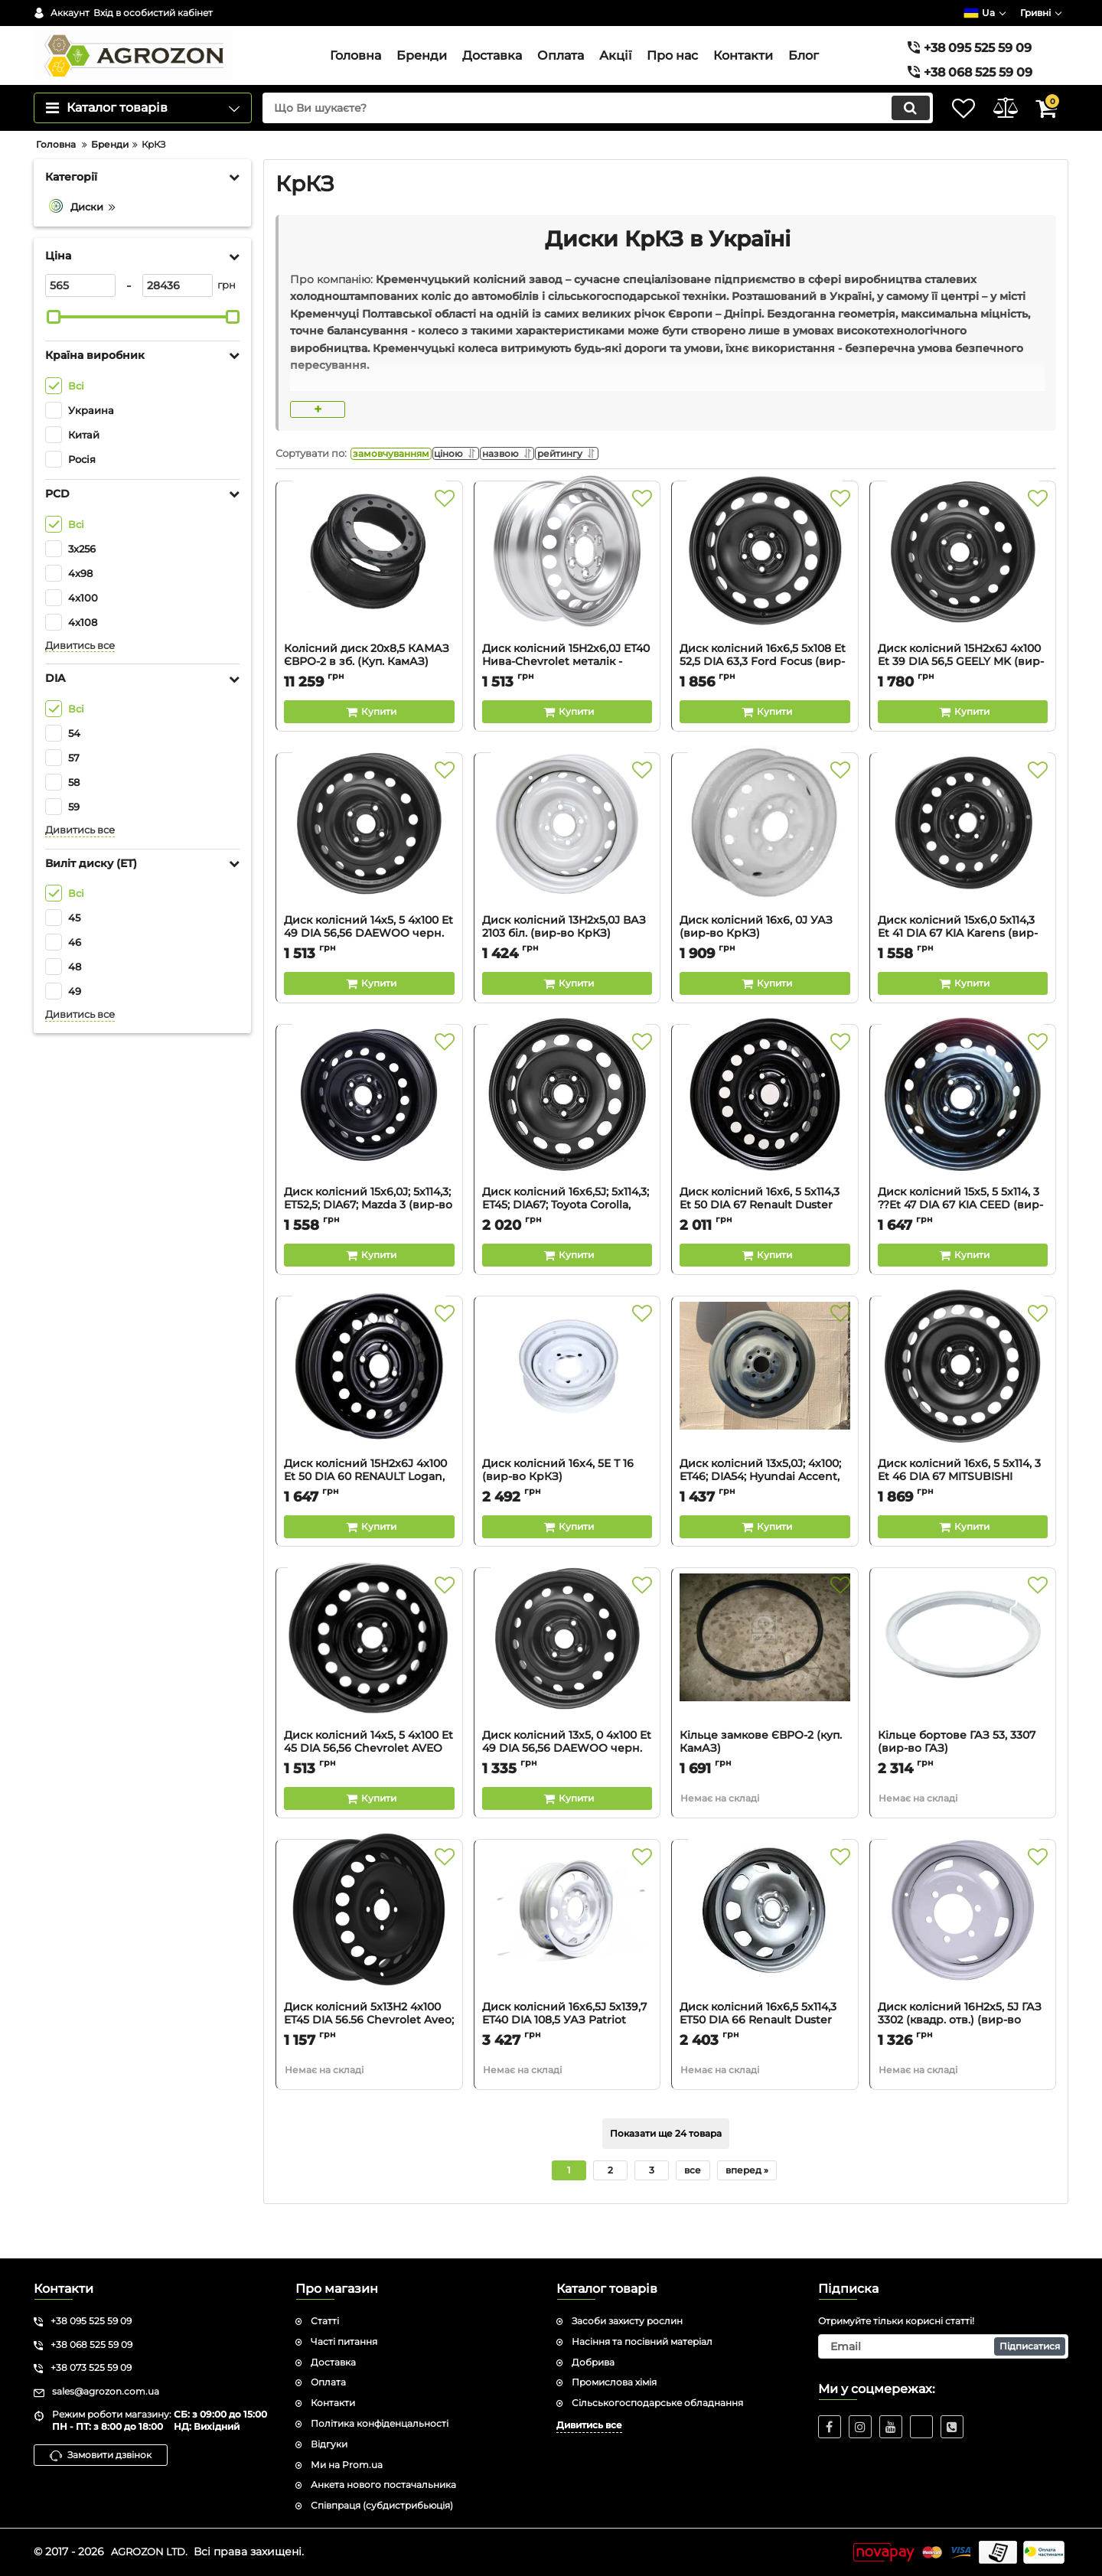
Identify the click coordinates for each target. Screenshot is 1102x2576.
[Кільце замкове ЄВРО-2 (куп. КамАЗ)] (765, 1687)
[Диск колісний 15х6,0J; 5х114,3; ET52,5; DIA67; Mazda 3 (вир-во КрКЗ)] (369, 1144)
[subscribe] (943, 2346)
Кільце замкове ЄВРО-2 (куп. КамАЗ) (765, 1784)
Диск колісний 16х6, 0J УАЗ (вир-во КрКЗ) (765, 969)
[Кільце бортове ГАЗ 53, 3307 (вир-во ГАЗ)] (963, 1687)
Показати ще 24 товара (665, 2169)
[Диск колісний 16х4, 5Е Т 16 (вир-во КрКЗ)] (567, 1415)
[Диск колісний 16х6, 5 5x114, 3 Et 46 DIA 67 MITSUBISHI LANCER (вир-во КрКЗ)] (963, 1415)
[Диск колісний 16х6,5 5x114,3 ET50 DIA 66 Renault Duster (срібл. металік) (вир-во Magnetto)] (765, 1959)
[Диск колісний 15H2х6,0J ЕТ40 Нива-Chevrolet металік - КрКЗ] (567, 600)
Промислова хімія (614, 2382)
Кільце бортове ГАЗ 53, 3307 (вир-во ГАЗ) (963, 1784)
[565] (80, 316)
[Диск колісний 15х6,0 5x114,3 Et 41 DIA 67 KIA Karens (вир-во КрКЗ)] (963, 872)
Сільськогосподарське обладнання (657, 2402)
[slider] (53, 347)
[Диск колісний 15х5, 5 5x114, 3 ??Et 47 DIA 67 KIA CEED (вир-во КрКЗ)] (963, 1144)
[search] (579, 138)
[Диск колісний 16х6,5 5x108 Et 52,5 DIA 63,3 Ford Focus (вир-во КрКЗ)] (765, 600)
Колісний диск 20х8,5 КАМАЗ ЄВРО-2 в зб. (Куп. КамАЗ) (369, 697)
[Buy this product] (369, 746)
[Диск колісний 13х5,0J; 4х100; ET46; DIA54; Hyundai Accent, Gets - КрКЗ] (765, 1415)
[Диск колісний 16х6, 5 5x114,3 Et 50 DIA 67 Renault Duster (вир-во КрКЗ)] (765, 1144)
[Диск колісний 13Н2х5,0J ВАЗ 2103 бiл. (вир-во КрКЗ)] (567, 872)
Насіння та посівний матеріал (642, 2341)
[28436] (177, 316)
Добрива (593, 2362)
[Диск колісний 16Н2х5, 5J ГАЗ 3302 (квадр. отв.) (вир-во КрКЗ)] (963, 1959)
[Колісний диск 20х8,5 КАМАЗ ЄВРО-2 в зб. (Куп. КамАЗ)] (369, 600)
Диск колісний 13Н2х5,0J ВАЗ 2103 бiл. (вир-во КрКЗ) (567, 969)
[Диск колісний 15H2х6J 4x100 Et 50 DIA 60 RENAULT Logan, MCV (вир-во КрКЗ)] (369, 1415)
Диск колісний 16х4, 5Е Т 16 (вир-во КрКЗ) (567, 1512)
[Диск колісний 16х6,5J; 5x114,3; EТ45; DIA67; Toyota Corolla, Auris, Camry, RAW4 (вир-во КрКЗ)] (567, 1144)
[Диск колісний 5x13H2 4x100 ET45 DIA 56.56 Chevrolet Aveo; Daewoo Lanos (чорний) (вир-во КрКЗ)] (369, 1959)
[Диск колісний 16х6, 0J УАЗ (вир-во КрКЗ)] (765, 872)
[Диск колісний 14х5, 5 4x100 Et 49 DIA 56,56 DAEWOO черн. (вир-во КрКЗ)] (369, 872)
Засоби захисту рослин (627, 2321)
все (692, 2205)
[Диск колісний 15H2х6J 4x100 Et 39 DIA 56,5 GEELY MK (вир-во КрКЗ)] (963, 600)
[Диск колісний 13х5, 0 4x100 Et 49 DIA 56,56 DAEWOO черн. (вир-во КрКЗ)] (567, 1687)
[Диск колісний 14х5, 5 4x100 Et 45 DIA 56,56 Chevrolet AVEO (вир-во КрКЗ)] (369, 1687)
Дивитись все (80, 676)
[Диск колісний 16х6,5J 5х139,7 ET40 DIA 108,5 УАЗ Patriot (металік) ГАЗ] (567, 1959)
